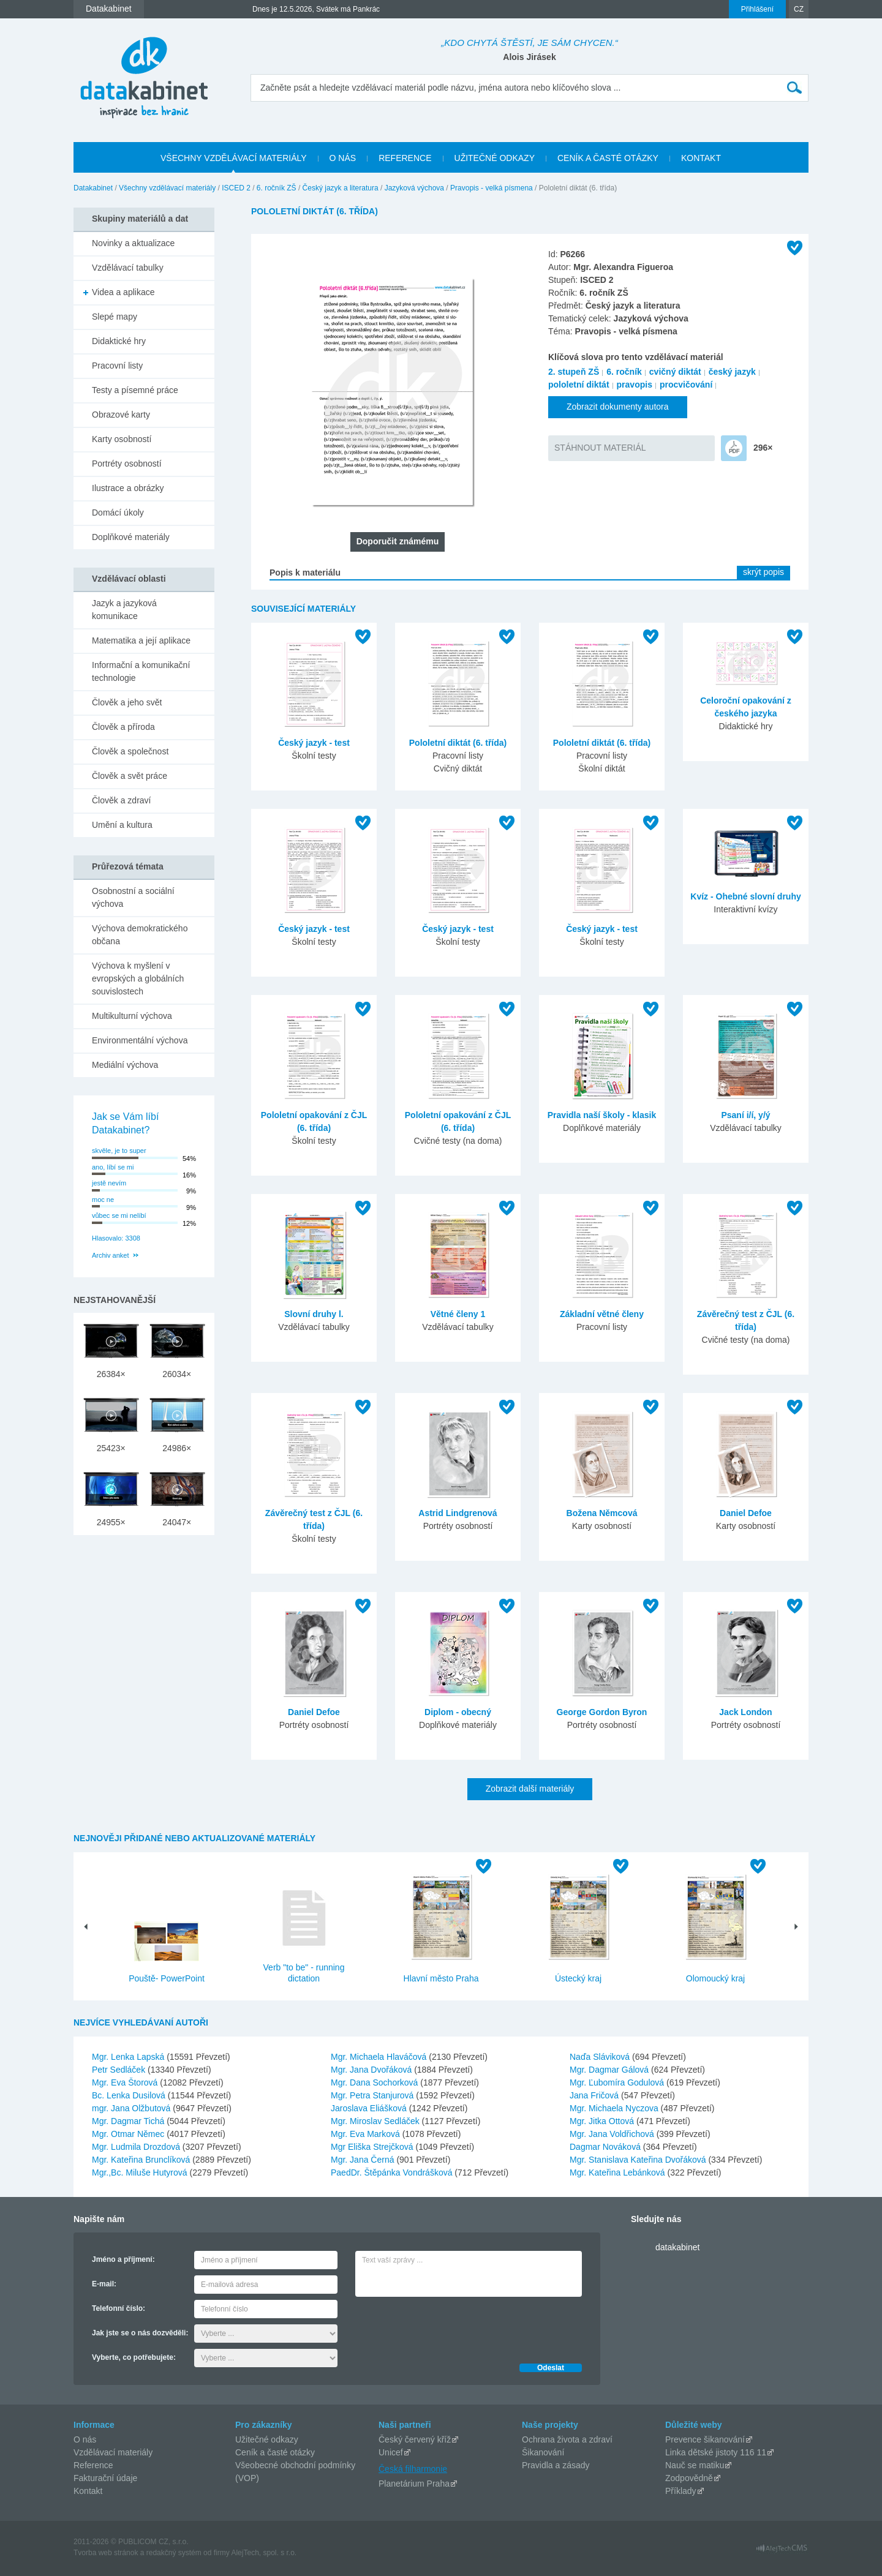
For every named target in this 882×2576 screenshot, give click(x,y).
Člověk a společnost (130, 751)
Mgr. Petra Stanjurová (373, 2095)
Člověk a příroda (123, 727)
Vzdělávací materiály (113, 2452)
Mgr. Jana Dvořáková (372, 2070)
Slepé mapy (114, 316)
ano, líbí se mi (113, 1167)
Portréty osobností (127, 463)
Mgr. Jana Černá (363, 2160)
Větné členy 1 (458, 1314)
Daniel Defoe (746, 1513)
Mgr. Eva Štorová (126, 2082)
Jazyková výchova (414, 188)
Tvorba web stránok (106, 2552)
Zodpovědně (689, 2478)
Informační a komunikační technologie (141, 671)
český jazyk (732, 372)
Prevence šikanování (705, 2439)
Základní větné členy (602, 1314)
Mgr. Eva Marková (366, 2134)
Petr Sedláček (120, 2070)
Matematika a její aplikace (141, 640)
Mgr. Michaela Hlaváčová (380, 2057)
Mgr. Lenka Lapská (129, 2057)
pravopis (634, 384)
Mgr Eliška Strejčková (373, 2147)
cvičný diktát (675, 372)
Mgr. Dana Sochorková (375, 2082)
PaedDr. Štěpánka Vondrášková (392, 2172)
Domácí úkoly (118, 512)
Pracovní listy (117, 365)
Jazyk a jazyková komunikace (124, 609)
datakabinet (677, 2247)
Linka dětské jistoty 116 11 (715, 2452)
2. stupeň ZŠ (573, 372)
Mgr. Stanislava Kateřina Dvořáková (639, 2160)
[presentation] (448, 2327)
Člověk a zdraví (121, 800)
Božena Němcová (602, 1513)
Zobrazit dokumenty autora (618, 406)
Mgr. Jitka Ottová (603, 2121)
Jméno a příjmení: (123, 2259)
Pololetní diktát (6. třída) (458, 743)
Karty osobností (121, 439)
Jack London (745, 1712)
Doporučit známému (397, 541)
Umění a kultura (122, 825)
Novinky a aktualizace (133, 243)
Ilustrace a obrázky (128, 488)
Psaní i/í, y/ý (745, 1115)
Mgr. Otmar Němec (129, 2134)
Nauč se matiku (694, 2465)
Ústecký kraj (578, 1978)
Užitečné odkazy (266, 2439)
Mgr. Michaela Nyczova (615, 2108)
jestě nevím (109, 1183)
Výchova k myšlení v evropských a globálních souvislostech (138, 978)
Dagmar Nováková (606, 2147)
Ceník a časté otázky (275, 2452)
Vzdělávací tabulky (128, 267)
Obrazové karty (121, 414)
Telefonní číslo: (118, 2308)
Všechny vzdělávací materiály (167, 188)
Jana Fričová (595, 2095)
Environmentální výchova (139, 1040)
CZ (799, 9)
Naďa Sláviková (601, 2057)
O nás (85, 2439)
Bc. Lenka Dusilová (130, 2095)
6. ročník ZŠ (276, 188)
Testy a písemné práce (135, 390)
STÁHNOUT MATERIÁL (600, 447)
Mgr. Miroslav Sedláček (376, 2121)
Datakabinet (93, 188)
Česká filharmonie (413, 2469)
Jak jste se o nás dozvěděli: (140, 2333)
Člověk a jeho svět (127, 702)
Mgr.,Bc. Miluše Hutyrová (141, 2172)
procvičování (686, 384)
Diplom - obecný (457, 1712)
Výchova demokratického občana (139, 934)
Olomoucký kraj (715, 1978)
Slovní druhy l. (313, 1314)
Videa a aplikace (123, 292)
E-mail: (104, 2284)
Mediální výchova (125, 1065)
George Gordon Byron (602, 1712)
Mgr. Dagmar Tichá (129, 2121)
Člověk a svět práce (129, 776)
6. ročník (624, 372)
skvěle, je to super (119, 1150)
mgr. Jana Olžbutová (132, 2108)
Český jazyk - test (314, 743)
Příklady (680, 2491)
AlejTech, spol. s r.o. (263, 2552)
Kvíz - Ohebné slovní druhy (745, 896)
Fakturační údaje (105, 2478)
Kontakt (88, 2491)
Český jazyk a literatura (341, 188)
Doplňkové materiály (131, 537)
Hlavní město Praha (441, 1978)
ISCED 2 (236, 188)
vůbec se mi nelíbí (119, 1215)
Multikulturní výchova (132, 1016)
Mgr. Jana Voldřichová (613, 2134)
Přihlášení (757, 9)
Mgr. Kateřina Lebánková (619, 2172)
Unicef (391, 2452)
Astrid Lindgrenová (457, 1513)
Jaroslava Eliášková (370, 2108)
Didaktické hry (119, 341)
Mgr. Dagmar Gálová (610, 2070)
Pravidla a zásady (556, 2465)
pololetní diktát (578, 384)
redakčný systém (174, 2552)
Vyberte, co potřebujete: (134, 2357)
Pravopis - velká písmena (491, 188)
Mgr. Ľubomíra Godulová (618, 2082)
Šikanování (543, 2452)
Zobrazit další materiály (530, 1788)
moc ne (103, 1199)
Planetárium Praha (414, 2483)
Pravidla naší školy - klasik (602, 1115)
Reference (93, 2465)
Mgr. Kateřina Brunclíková (142, 2160)
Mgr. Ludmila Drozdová (137, 2147)
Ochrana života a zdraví (567, 2439)
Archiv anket (110, 1255)
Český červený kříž (415, 2439)
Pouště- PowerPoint (167, 1978)
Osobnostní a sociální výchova (133, 897)
